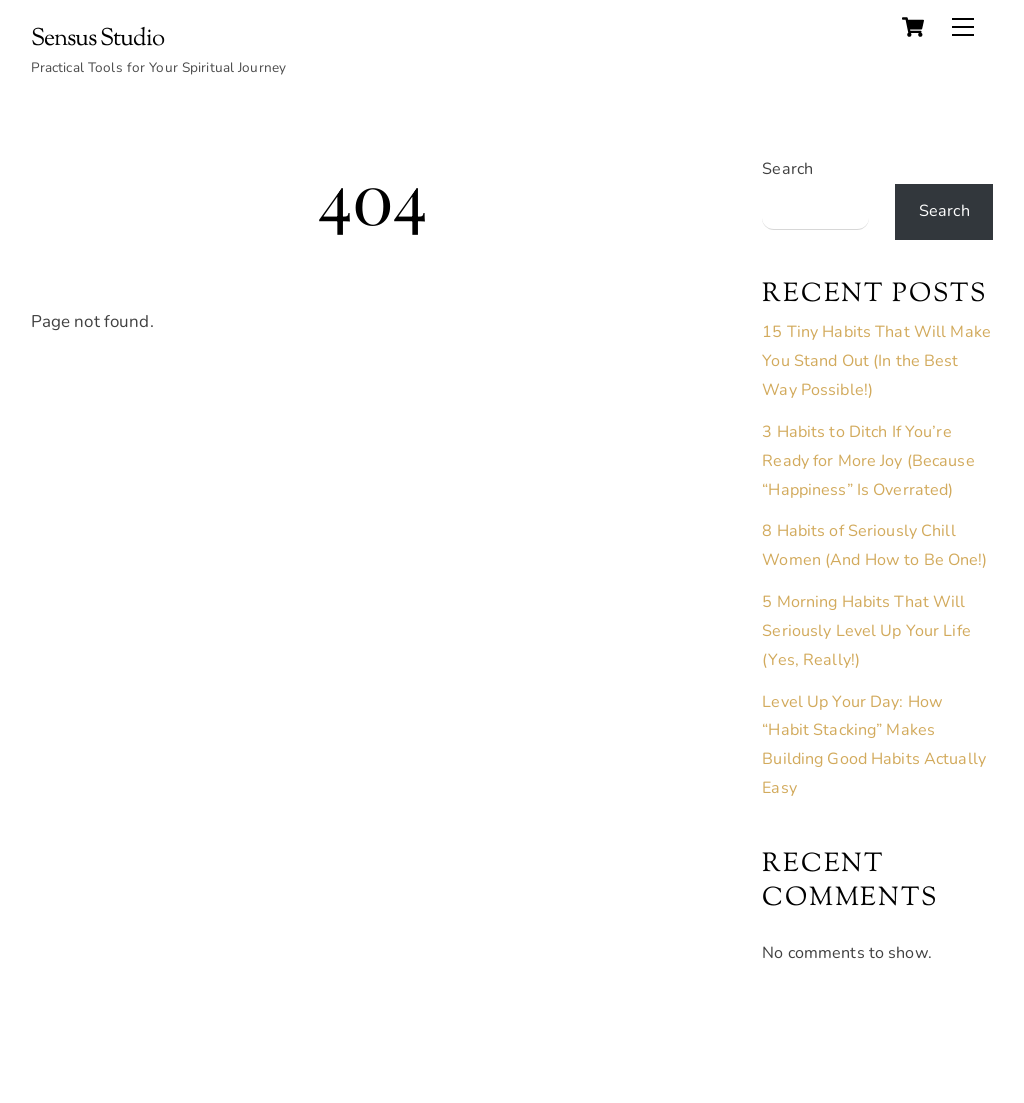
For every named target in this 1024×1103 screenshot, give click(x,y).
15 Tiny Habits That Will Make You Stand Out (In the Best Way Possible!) (876, 361)
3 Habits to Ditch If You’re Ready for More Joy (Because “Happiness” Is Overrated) (868, 461)
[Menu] (963, 27)
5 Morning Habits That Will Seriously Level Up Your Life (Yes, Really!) (866, 631)
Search (787, 169)
